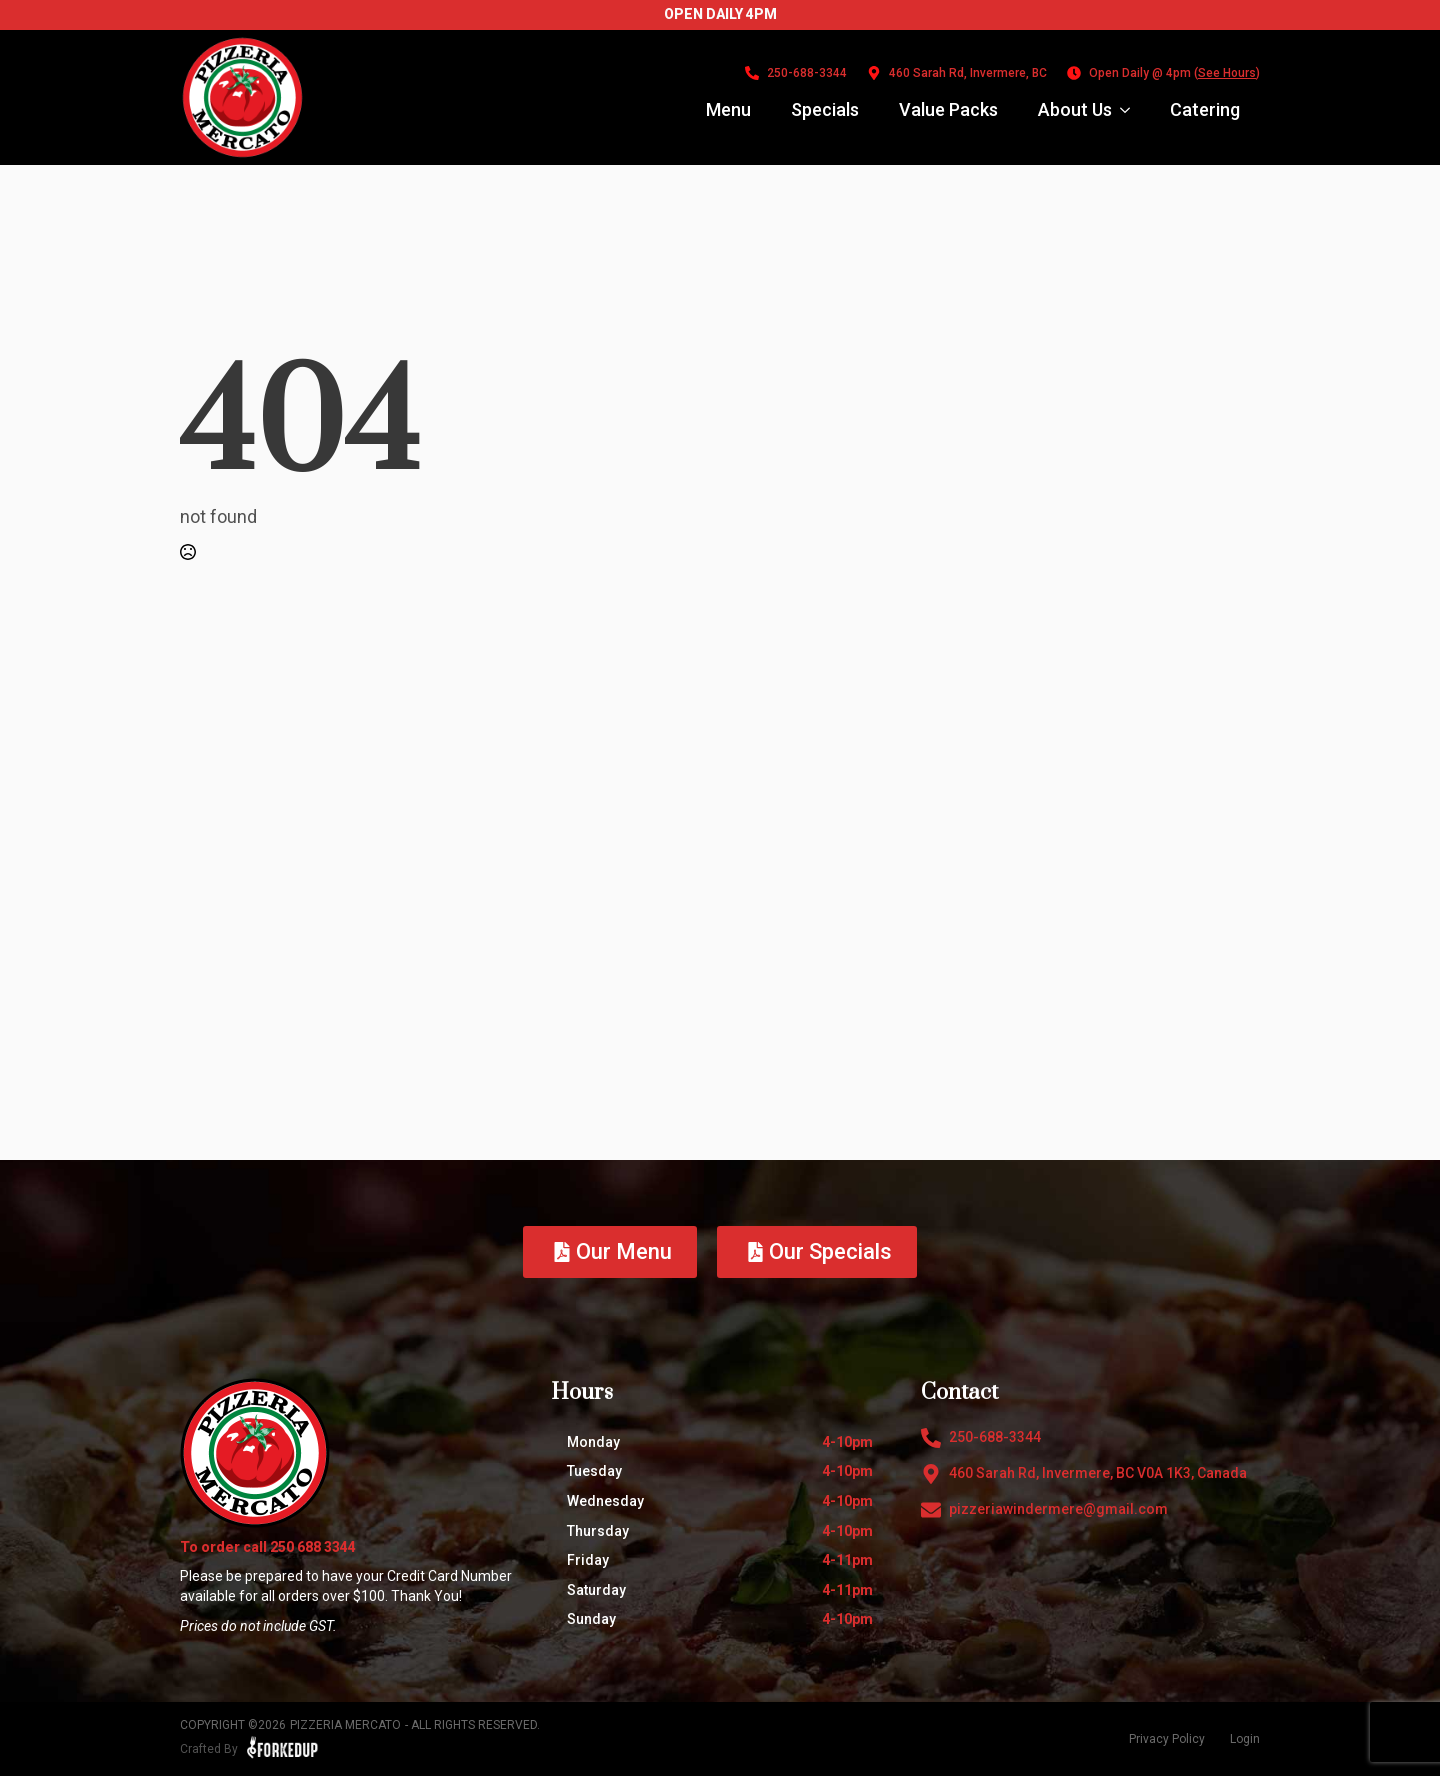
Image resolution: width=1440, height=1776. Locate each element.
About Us (1075, 109)
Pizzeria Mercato (345, 1725)
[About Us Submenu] (1131, 110)
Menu (728, 109)
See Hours (1227, 73)
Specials (825, 109)
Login (1245, 1739)
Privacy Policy (1167, 1739)
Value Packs (948, 109)
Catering (1205, 109)
